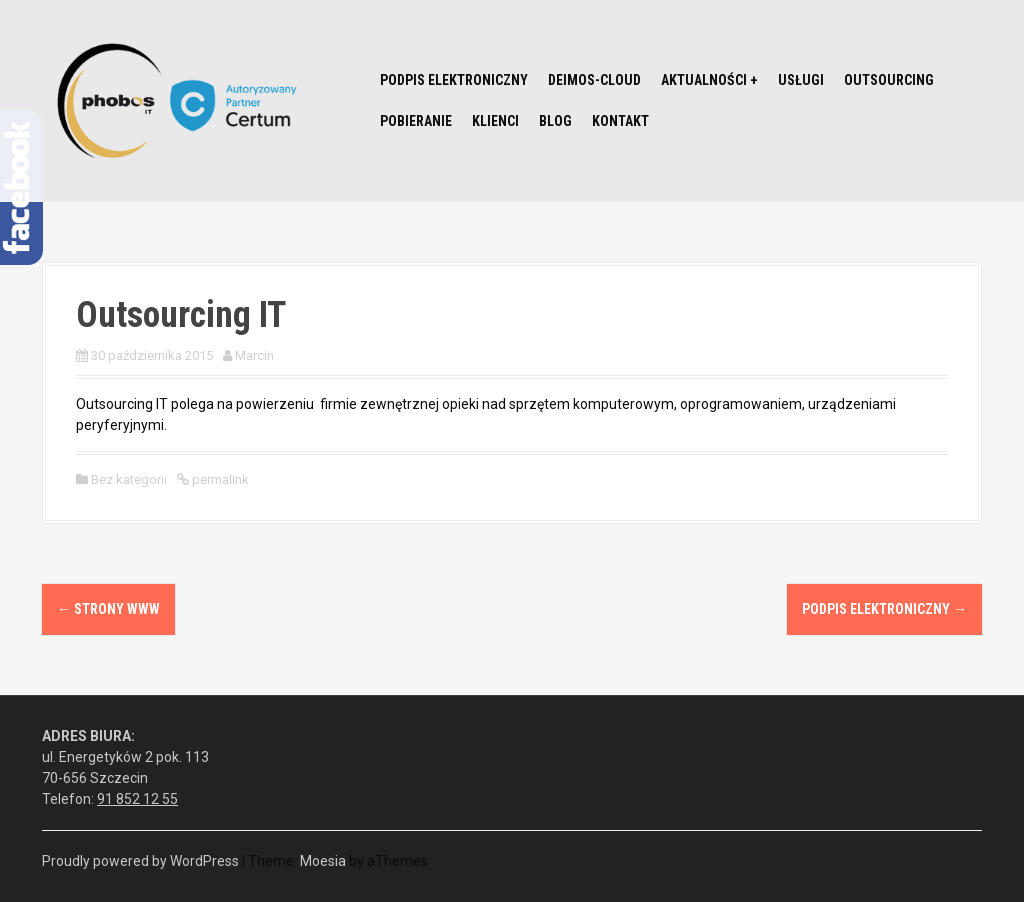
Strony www (108, 609)
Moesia (323, 861)
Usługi (801, 80)
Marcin (254, 355)
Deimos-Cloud (594, 80)
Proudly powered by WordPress (140, 861)
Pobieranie (416, 121)
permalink (219, 479)
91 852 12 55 (137, 799)
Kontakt (620, 121)
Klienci (495, 121)
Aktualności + (709, 80)
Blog (555, 121)
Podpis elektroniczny (454, 80)
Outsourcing (889, 80)
